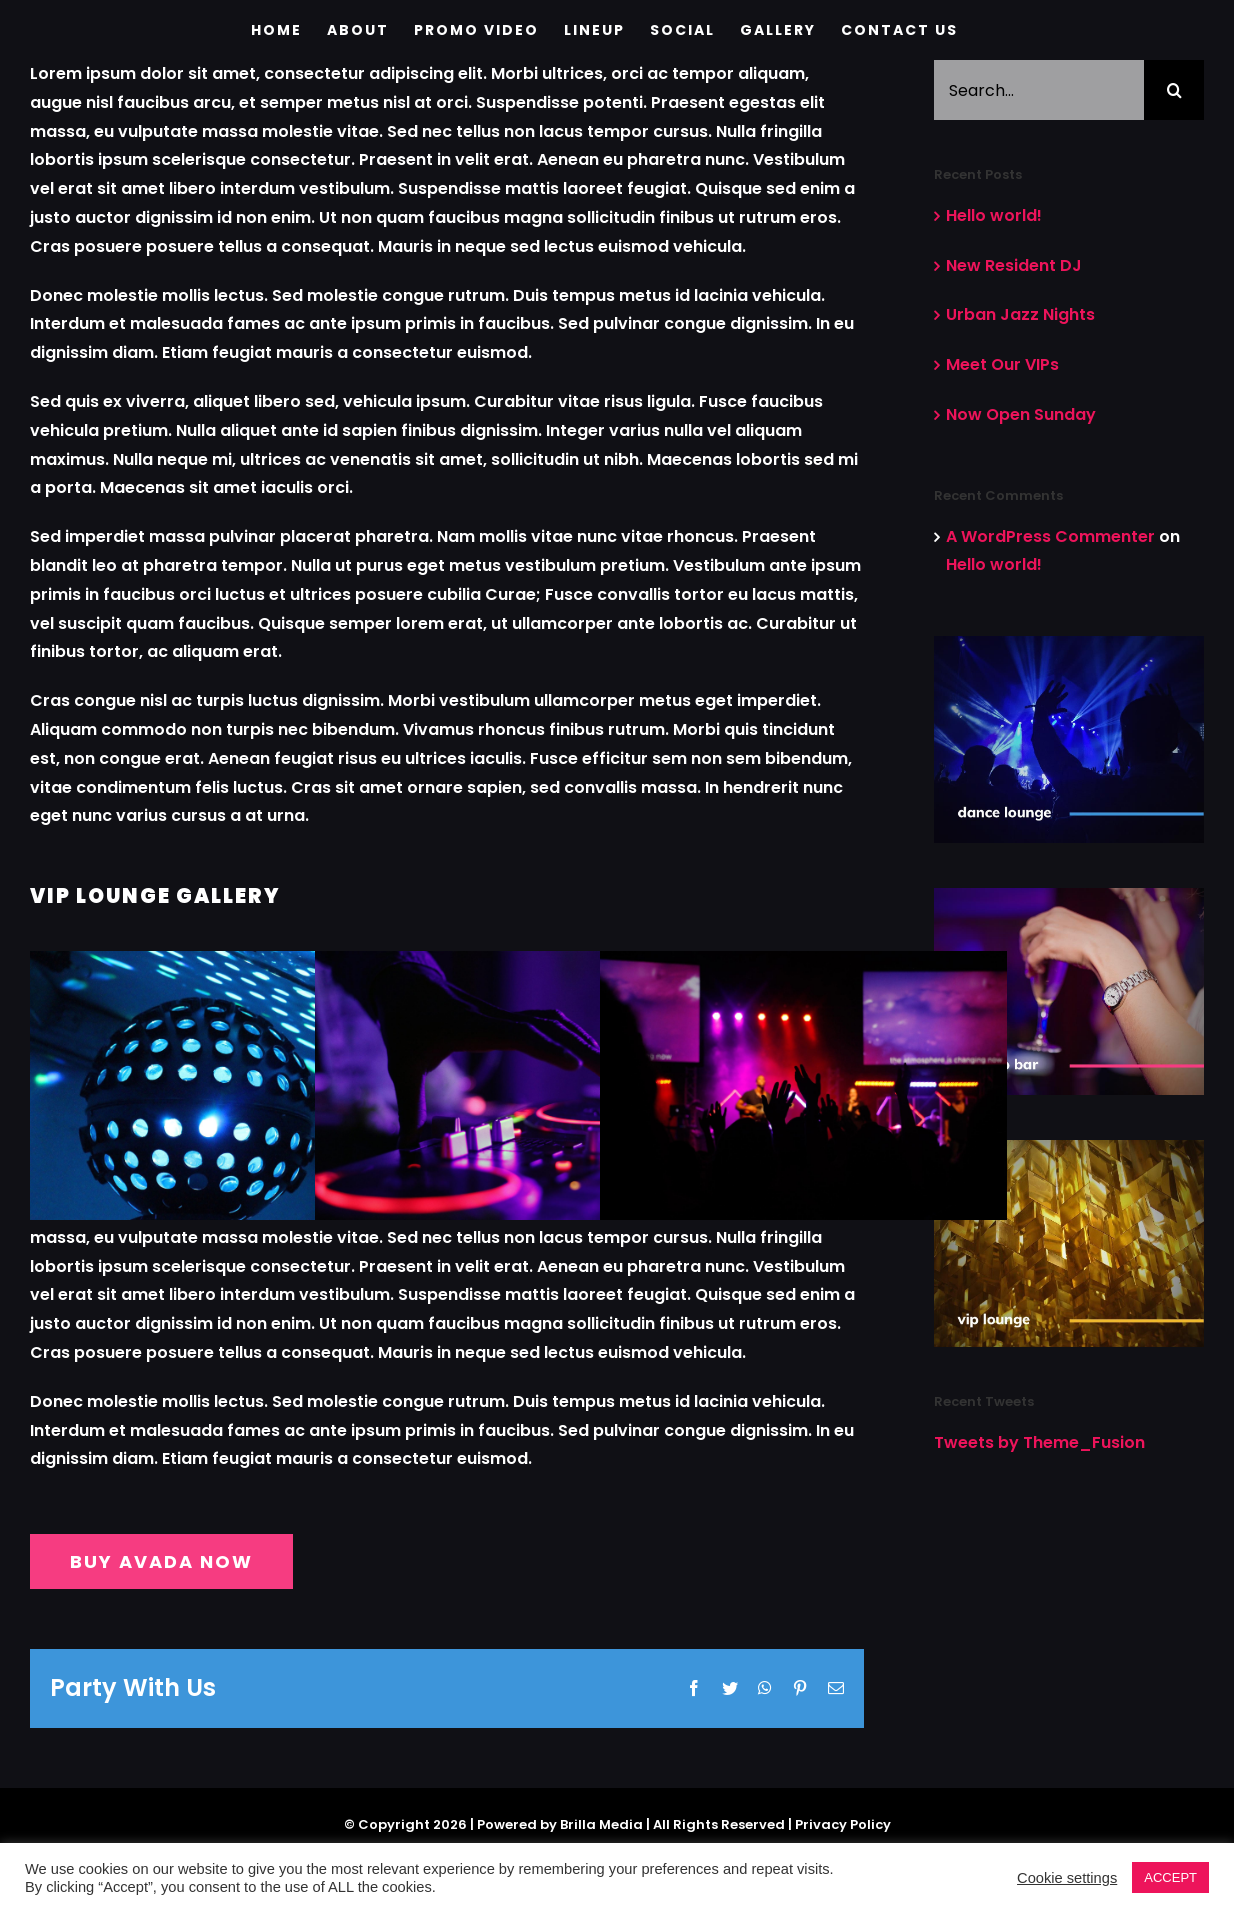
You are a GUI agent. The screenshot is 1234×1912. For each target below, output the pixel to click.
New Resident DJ (1014, 265)
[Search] (1174, 90)
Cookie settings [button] (1067, 1878)
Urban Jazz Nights (1020, 314)
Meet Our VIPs (1002, 364)
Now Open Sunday (1021, 414)
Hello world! (994, 215)
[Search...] (1039, 90)
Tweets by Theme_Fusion (1039, 1442)
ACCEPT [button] (1170, 1877)
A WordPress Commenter (1050, 536)
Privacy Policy (843, 1804)
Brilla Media (601, 1804)
